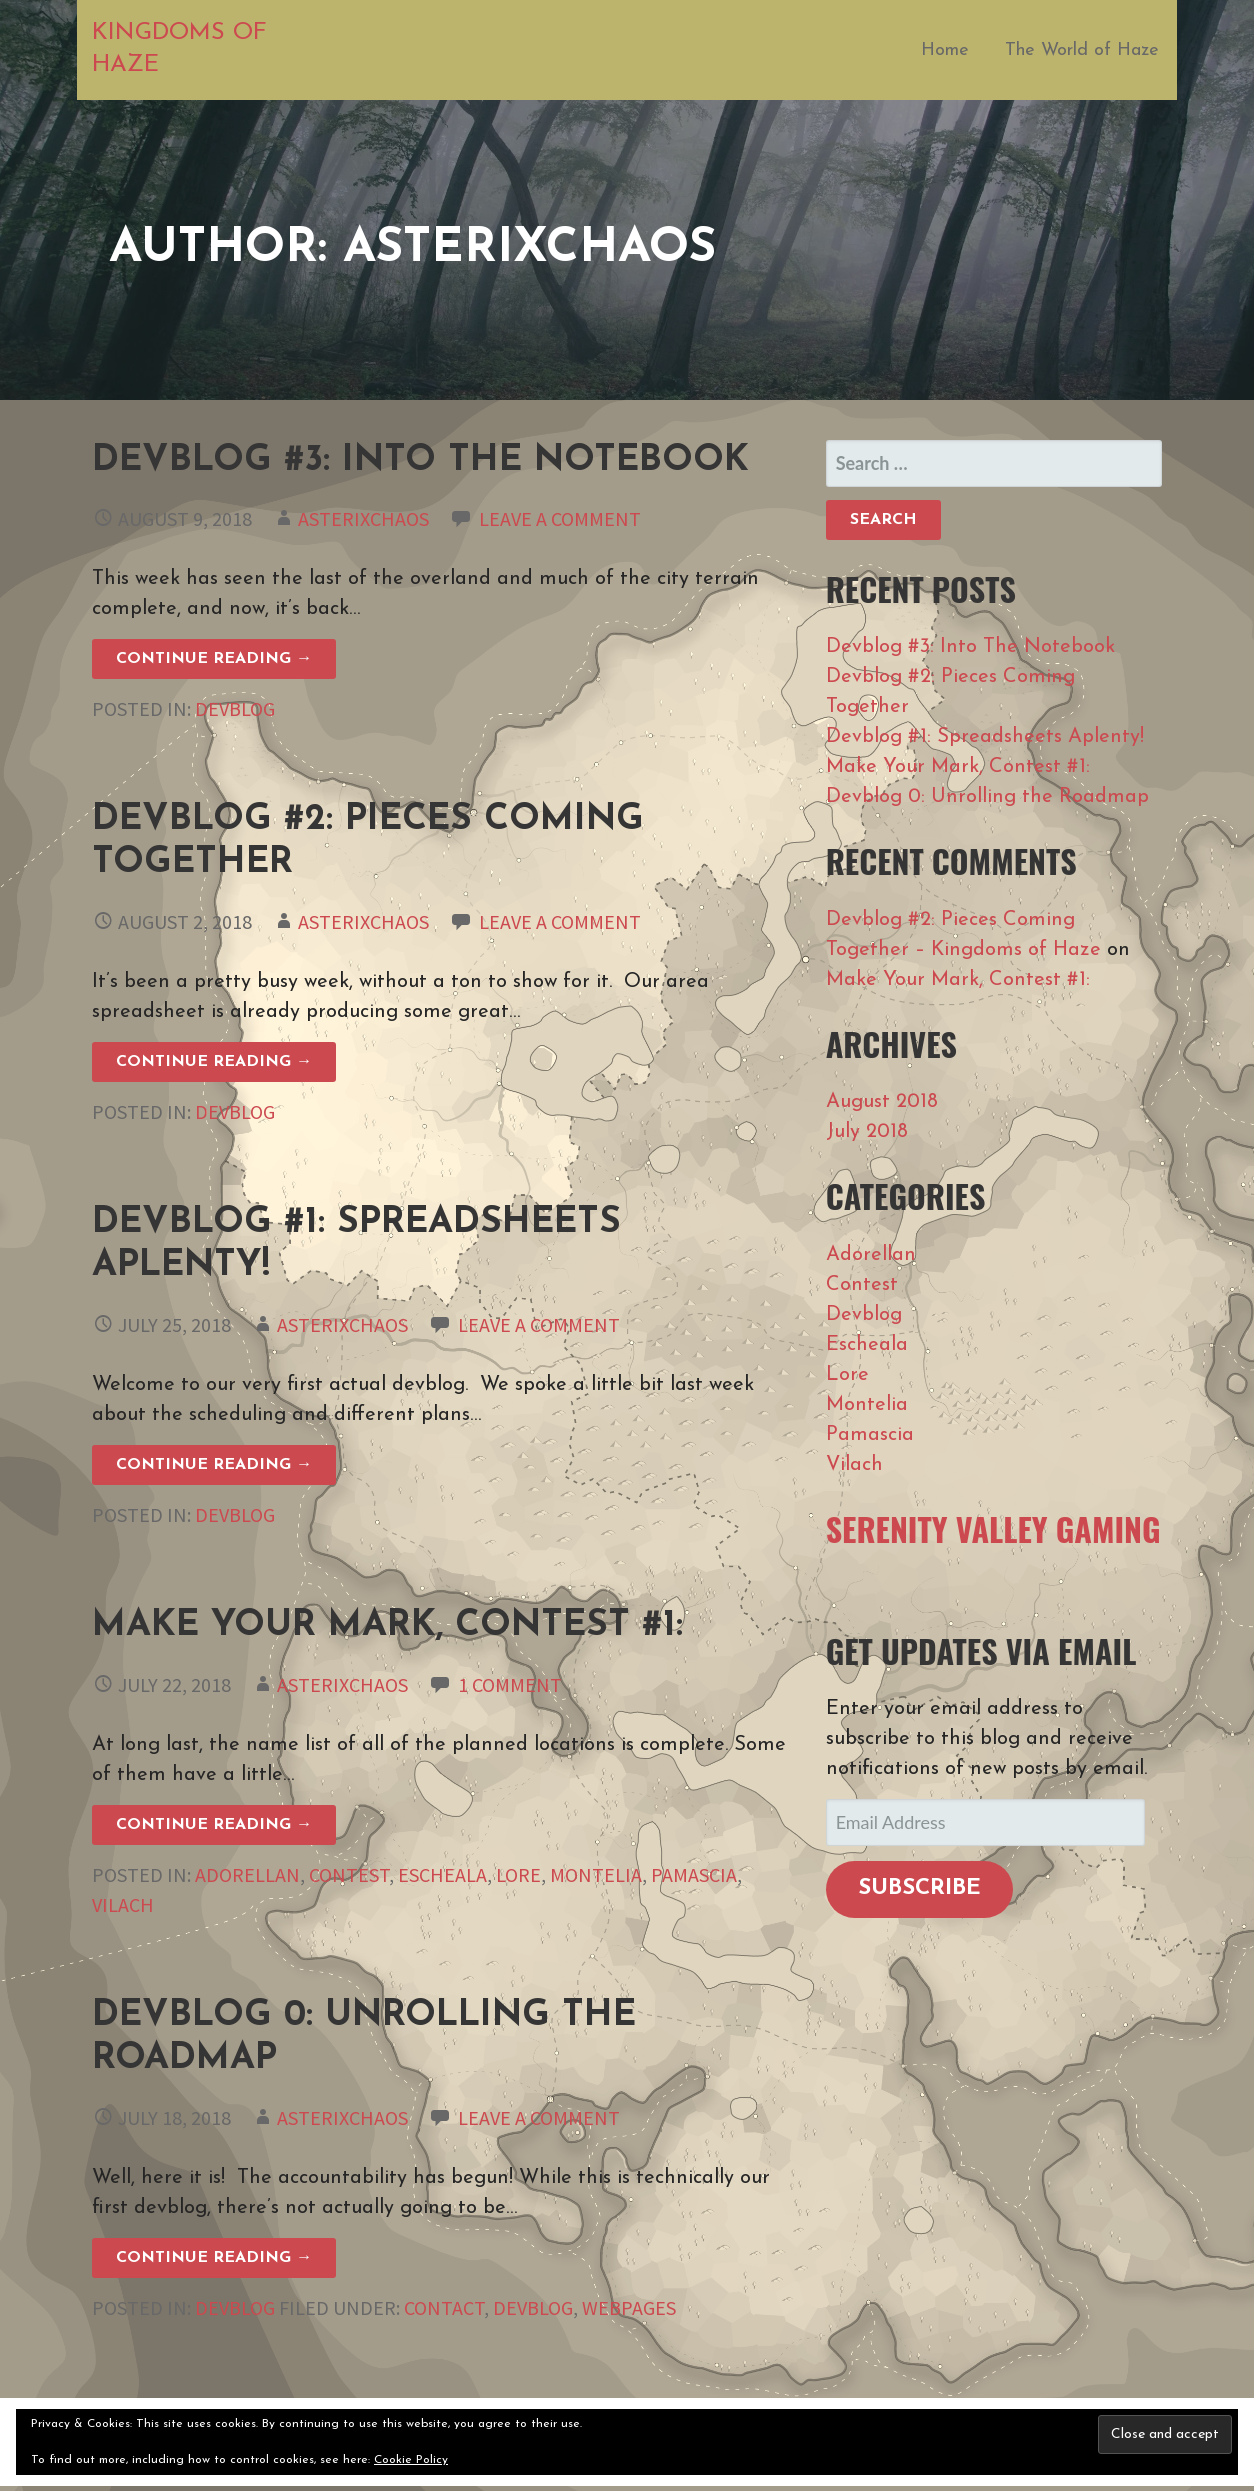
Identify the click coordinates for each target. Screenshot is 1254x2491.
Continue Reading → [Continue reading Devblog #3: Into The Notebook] (214, 659)
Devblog (235, 708)
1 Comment (510, 1684)
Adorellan (247, 1874)
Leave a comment (560, 518)
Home (945, 50)
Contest (349, 1874)
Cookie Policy (411, 2460)
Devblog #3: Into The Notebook (420, 461)
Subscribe (919, 1888)
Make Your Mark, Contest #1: (387, 1626)
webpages (629, 2307)
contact (444, 2307)
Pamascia (694, 1874)
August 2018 (882, 1102)
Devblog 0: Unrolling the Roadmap (987, 797)
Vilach (123, 1904)
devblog (533, 2307)
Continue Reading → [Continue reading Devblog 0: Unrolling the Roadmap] (214, 2258)
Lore (518, 1874)
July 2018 (867, 1132)
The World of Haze (1082, 50)
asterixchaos (363, 518)
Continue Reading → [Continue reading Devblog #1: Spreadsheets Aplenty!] (214, 1465)
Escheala (442, 1874)
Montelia (596, 1874)
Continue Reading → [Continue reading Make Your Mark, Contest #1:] (214, 1825)
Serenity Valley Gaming (993, 1528)
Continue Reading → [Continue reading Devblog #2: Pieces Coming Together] (214, 1062)
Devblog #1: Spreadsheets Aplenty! (985, 737)
